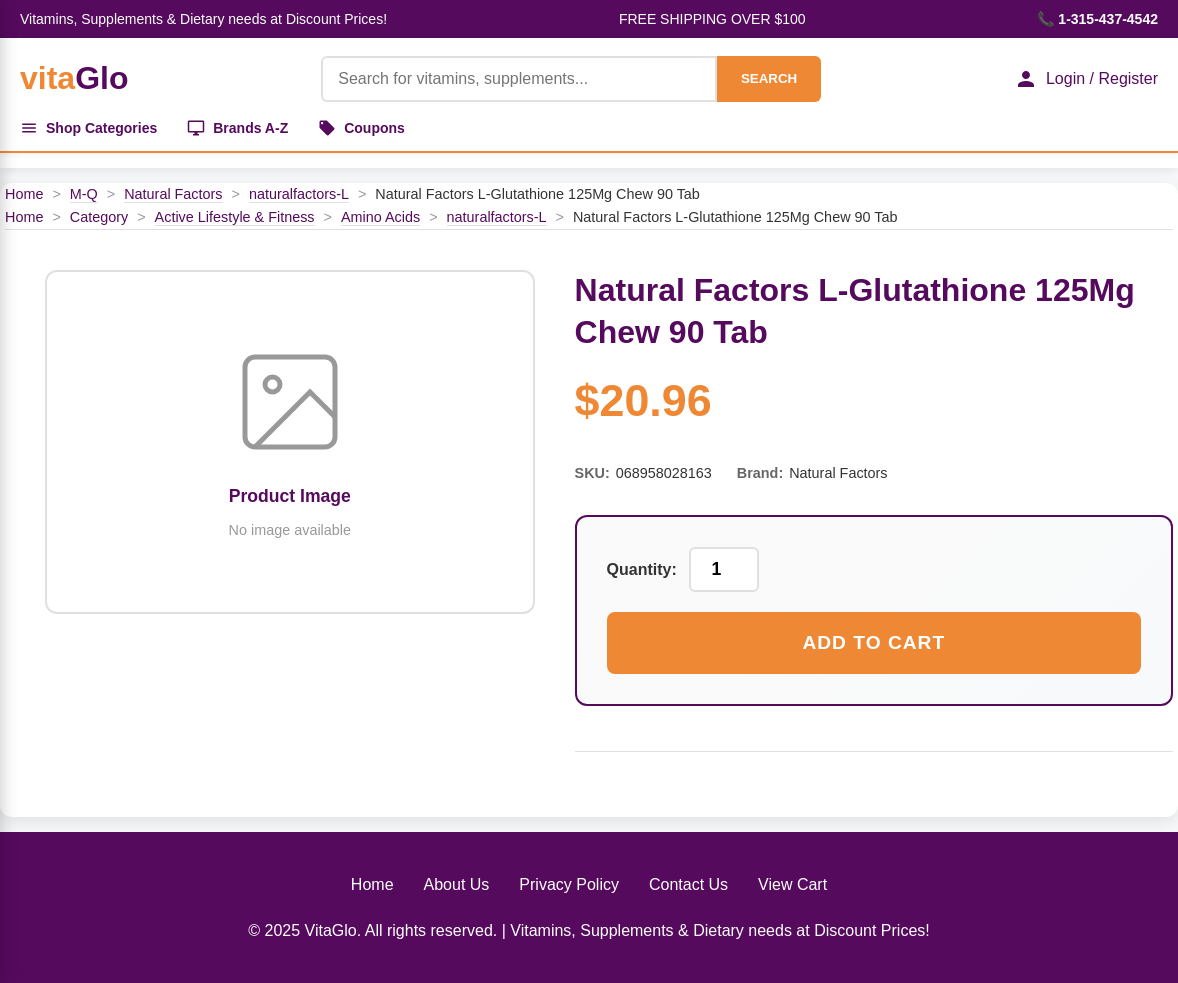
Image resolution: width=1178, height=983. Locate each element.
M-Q (84, 194)
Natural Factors (173, 194)
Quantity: (642, 569)
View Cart (792, 884)
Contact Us (688, 884)
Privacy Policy (569, 884)
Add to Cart (873, 642)
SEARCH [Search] (769, 78)
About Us (457, 884)
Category (99, 217)
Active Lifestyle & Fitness (235, 217)
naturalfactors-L (299, 194)
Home (24, 194)
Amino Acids (380, 217)
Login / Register (1086, 79)
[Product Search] (519, 79)
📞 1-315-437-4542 (1097, 19)
